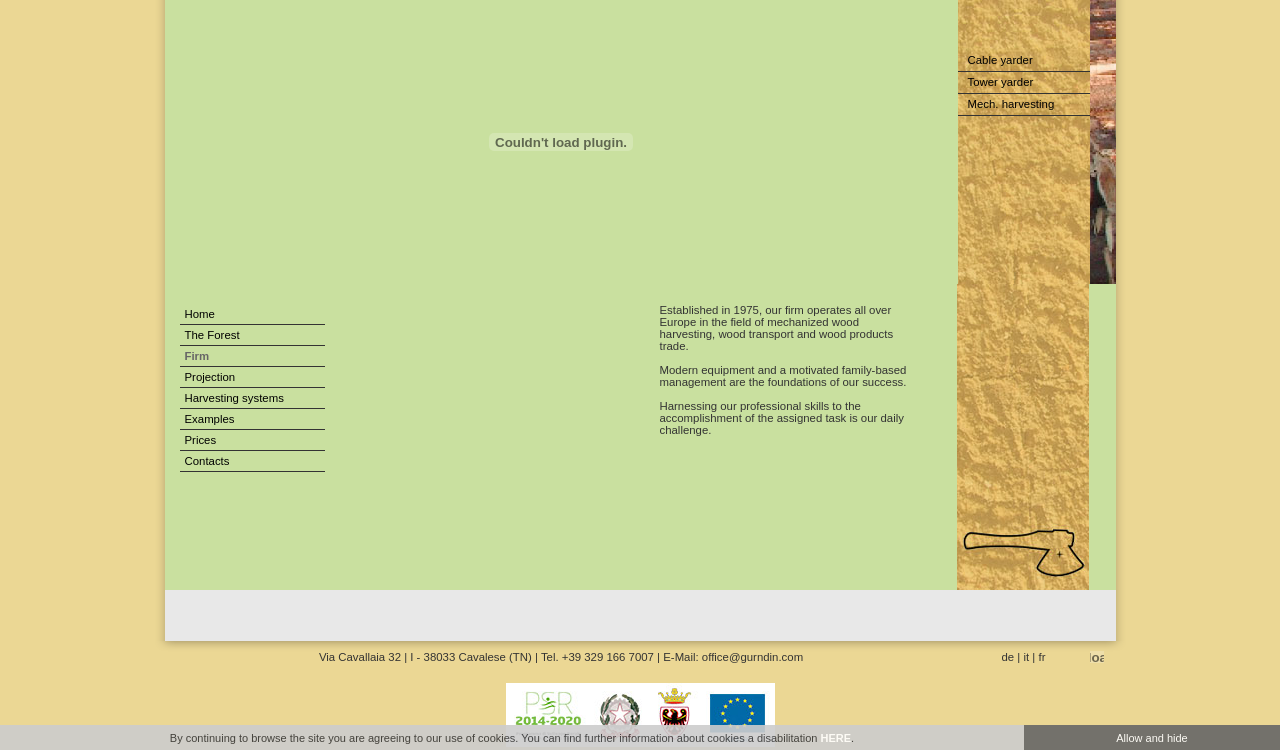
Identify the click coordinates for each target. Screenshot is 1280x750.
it (1027, 657)
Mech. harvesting (1011, 104)
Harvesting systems (234, 398)
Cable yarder (1000, 60)
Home (200, 314)
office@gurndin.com (752, 657)
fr (1042, 657)
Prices (201, 440)
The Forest (212, 335)
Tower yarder (1001, 82)
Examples (210, 419)
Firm (197, 356)
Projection (210, 377)
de (1008, 657)
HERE (835, 738)
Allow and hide (1152, 738)
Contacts (207, 461)
